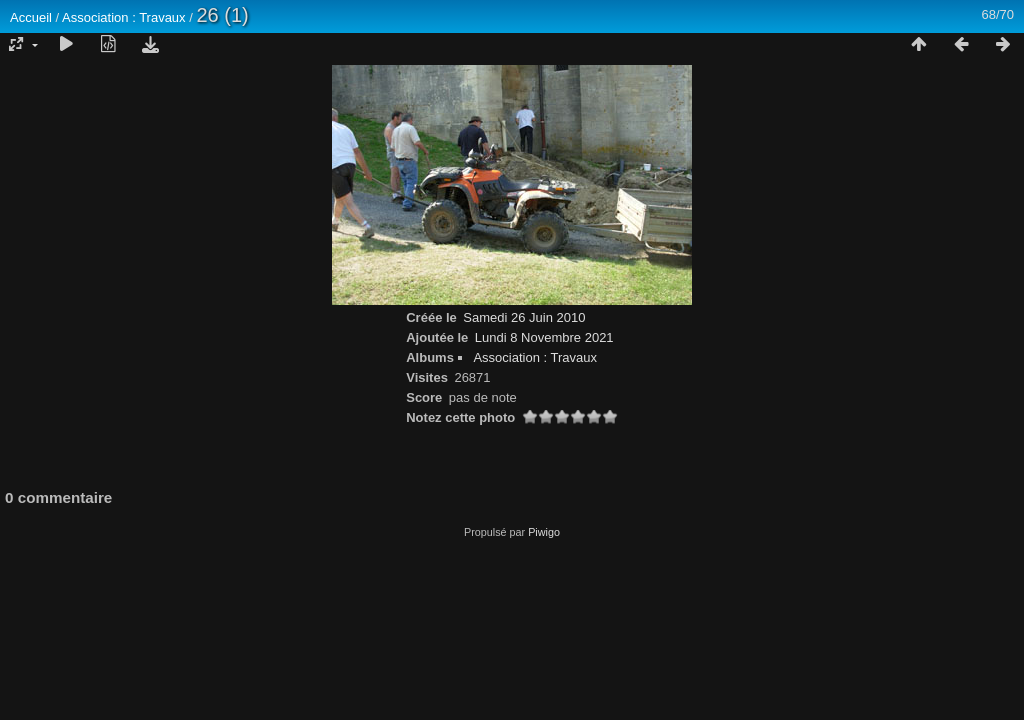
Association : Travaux (124, 17)
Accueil (31, 17)
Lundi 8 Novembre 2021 (544, 337)
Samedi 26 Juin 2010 (524, 317)
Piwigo (544, 532)
